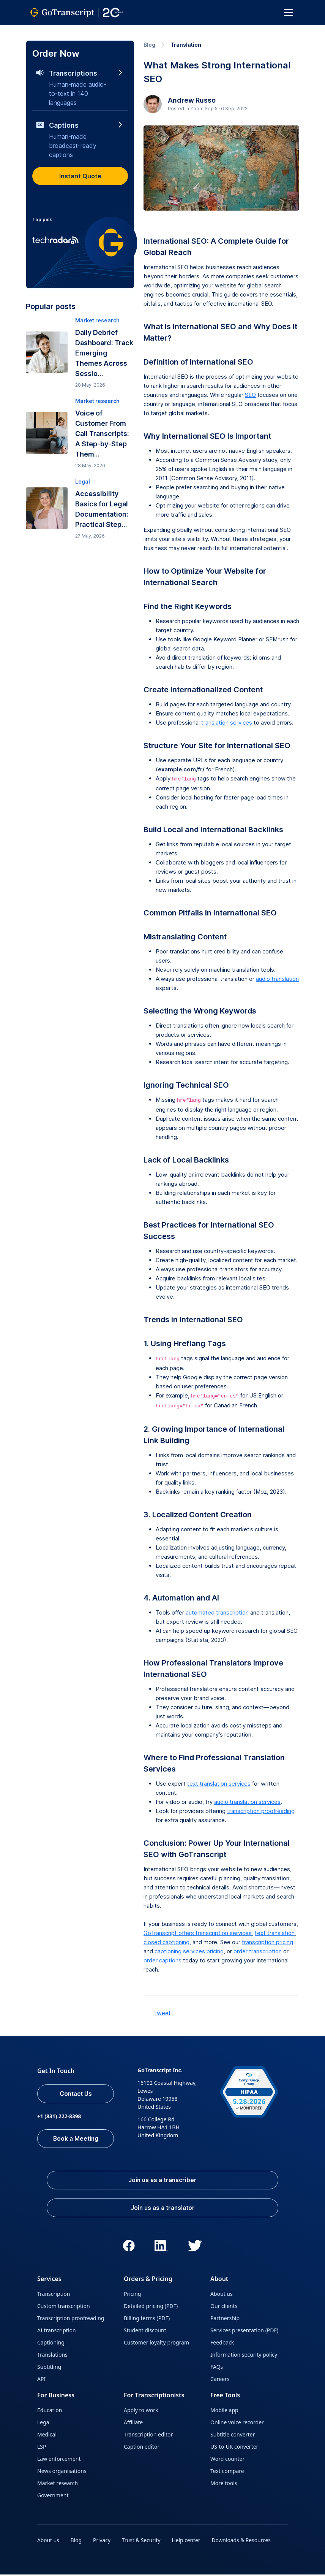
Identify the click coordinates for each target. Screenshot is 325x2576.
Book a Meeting (76, 2139)
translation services (226, 722)
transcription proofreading (261, 1811)
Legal (43, 2423)
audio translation (277, 978)
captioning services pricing (189, 1951)
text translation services (219, 1783)
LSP (41, 2448)
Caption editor (141, 2448)
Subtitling (49, 2368)
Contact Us (76, 2094)
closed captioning (166, 1942)
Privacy (103, 2541)
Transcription (53, 2295)
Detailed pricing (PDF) (151, 2307)
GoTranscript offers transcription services (198, 1933)
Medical (47, 2436)
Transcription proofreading (70, 2319)
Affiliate (133, 2423)
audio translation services (247, 1801)
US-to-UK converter (234, 2448)
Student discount (145, 2331)
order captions (162, 1960)
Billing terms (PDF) (147, 2319)
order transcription (257, 1951)
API (41, 2380)
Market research (57, 2484)
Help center (188, 2541)
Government (53, 2496)
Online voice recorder (237, 2423)
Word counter (227, 2460)
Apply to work (141, 2411)
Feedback (222, 2344)
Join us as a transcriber (162, 2181)
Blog (149, 44)
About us (221, 2295)
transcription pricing (267, 1942)
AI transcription (56, 2331)
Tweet (162, 2013)
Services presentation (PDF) (244, 2331)
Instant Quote (80, 176)
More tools (223, 2484)
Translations (52, 2356)
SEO (250, 394)
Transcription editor (148, 2436)
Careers (219, 2380)
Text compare (227, 2472)
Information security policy (243, 2356)
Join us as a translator (162, 2209)
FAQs (216, 2368)
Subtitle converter (232, 2436)
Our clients (223, 2307)
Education (49, 2411)
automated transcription (217, 1612)
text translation (275, 1933)
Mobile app (224, 2411)
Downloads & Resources (244, 2541)
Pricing (132, 2295)
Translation (185, 44)
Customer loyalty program (156, 2344)
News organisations (62, 2472)
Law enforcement (58, 2460)
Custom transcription (63, 2307)
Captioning (51, 2344)
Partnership (225, 2319)
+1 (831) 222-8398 (59, 2116)
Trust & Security (142, 2541)
